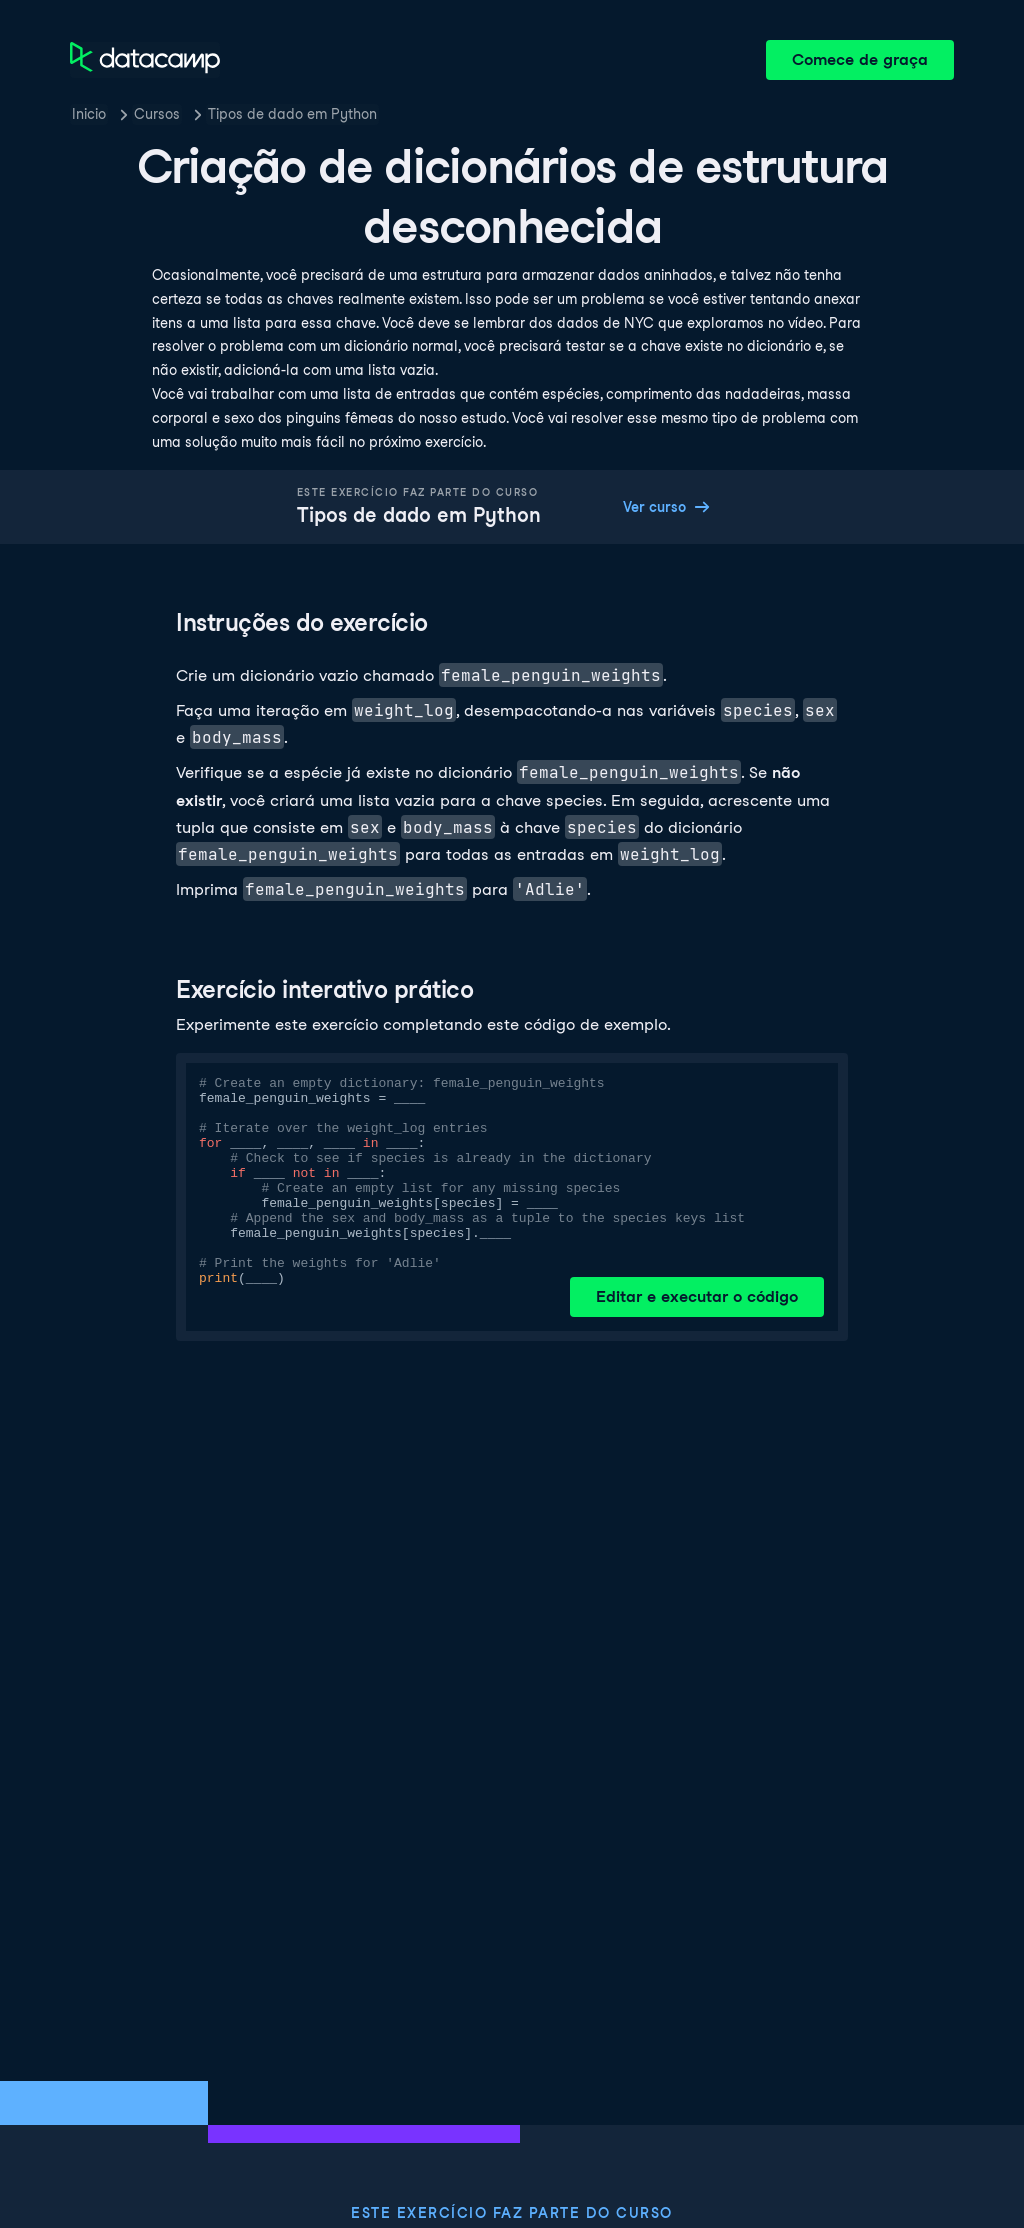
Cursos (157, 114)
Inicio (89, 114)
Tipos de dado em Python (292, 114)
